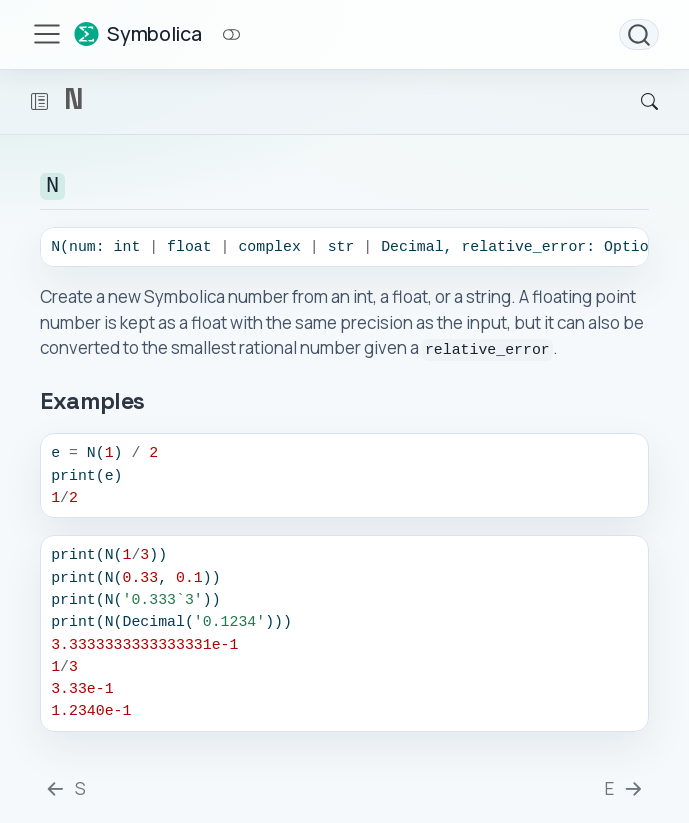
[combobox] (639, 34)
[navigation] (335, 102)
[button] (39, 102)
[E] (625, 786)
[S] (65, 786)
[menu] (47, 34)
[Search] (632, 102)
